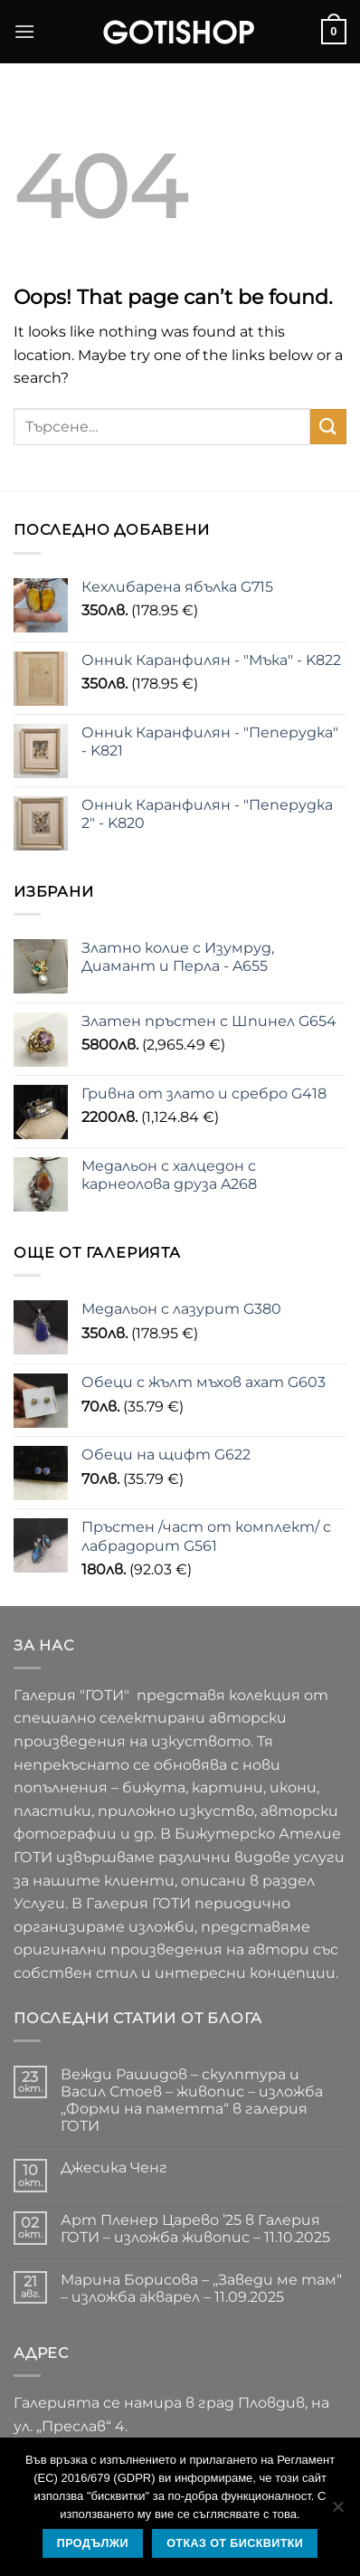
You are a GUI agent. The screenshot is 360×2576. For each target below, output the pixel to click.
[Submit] (328, 426)
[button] (24, 31)
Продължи (92, 2543)
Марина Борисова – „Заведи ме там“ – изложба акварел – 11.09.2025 (201, 2288)
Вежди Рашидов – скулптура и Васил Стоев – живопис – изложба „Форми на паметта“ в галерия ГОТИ (192, 2100)
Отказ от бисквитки (234, 2543)
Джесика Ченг (114, 2167)
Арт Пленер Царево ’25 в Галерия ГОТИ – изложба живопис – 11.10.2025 (195, 2228)
